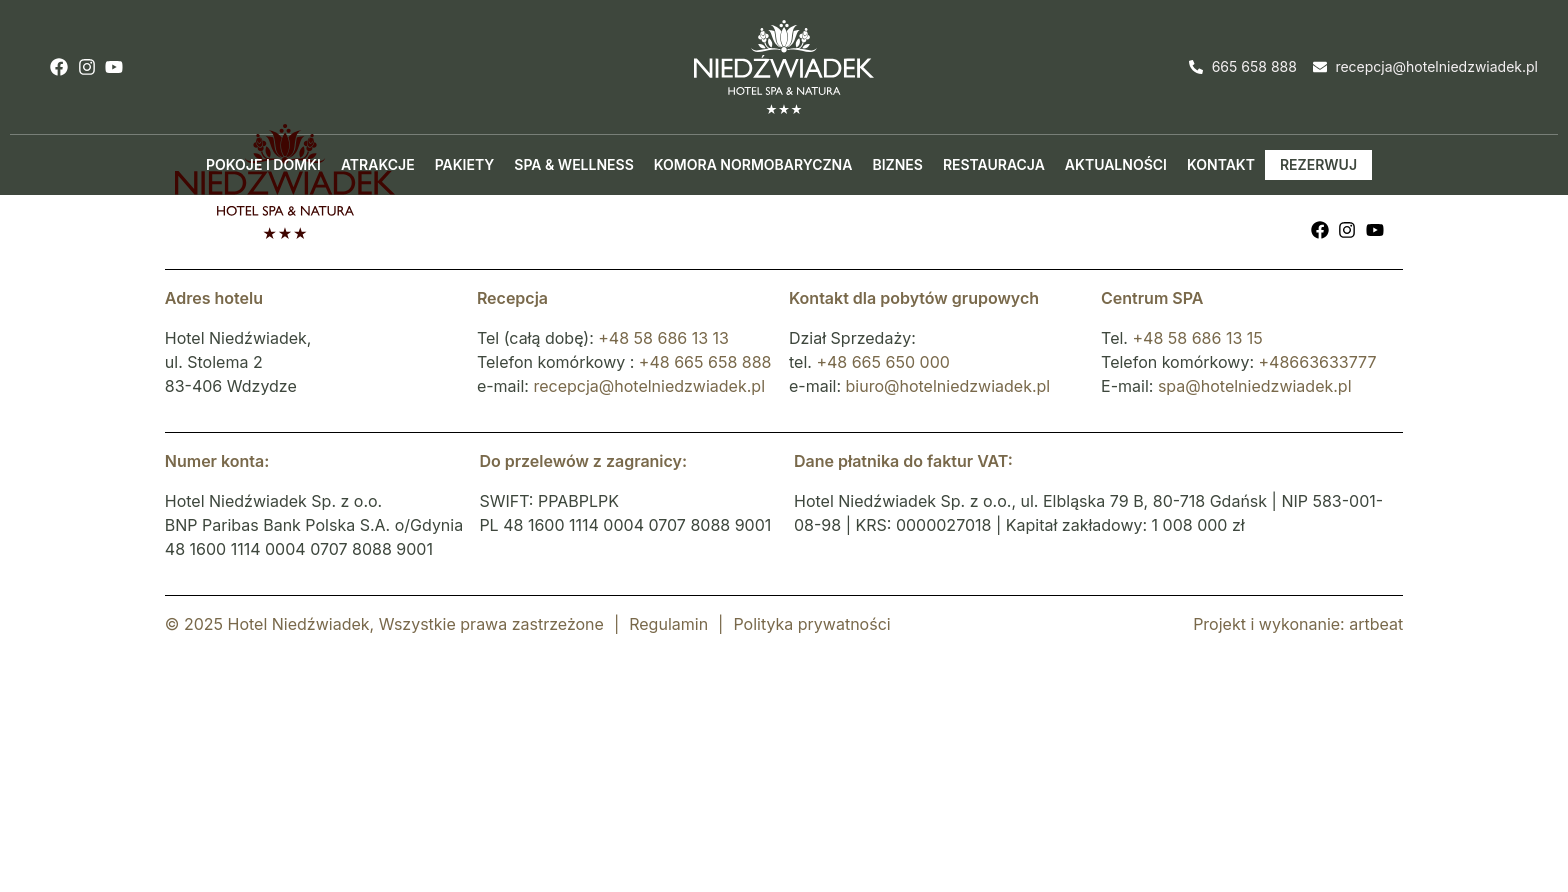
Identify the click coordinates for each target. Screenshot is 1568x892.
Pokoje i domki (263, 164)
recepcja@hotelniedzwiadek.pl (649, 386)
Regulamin (668, 624)
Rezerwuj (1318, 164)
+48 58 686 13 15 (1197, 338)
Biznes (897, 164)
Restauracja (994, 164)
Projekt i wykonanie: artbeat (1298, 624)
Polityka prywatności (811, 624)
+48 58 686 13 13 (663, 338)
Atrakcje (378, 164)
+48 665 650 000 (882, 362)
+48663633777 (1318, 362)
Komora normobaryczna (753, 164)
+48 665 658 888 (705, 362)
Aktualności (1116, 164)
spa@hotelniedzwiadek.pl (1255, 386)
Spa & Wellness (573, 164)
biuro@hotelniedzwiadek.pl (948, 386)
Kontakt (1221, 164)
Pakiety (465, 164)
